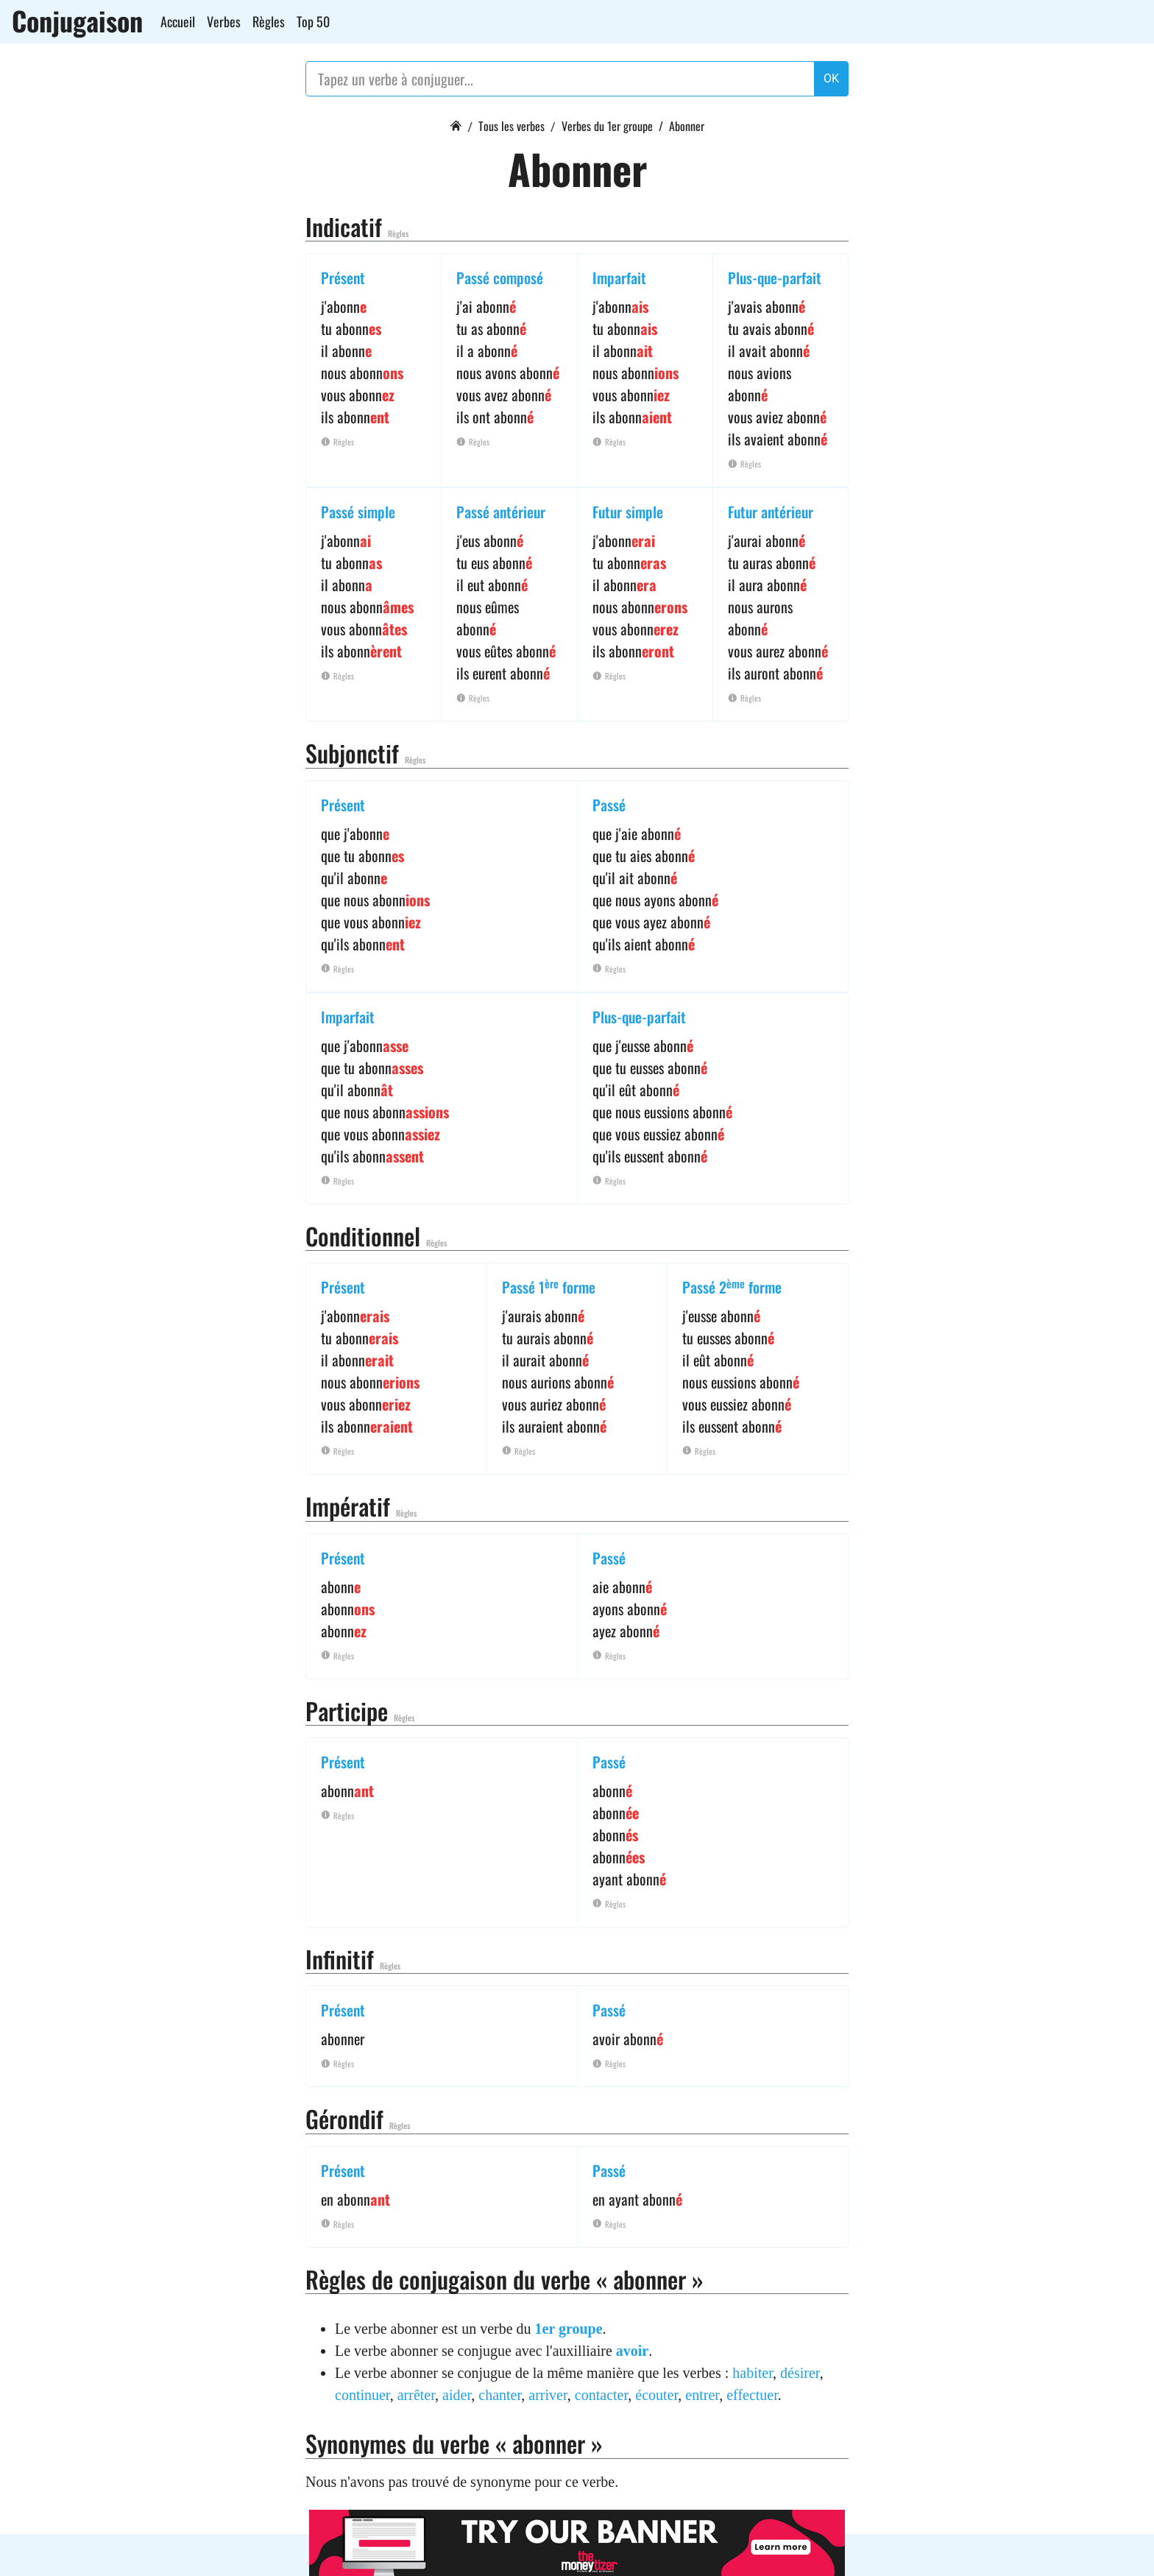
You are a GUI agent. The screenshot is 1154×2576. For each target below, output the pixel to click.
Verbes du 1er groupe (607, 126)
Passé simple (358, 512)
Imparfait (619, 278)
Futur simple (627, 512)
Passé (609, 805)
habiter (752, 2373)
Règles (268, 21)
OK (831, 78)
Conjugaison (77, 20)
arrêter (416, 2395)
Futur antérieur (770, 512)
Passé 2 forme (732, 1287)
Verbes (224, 21)
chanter (499, 2395)
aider (456, 2395)
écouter (656, 2395)
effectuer (752, 2395)
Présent (343, 278)
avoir (632, 2351)
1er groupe (569, 2329)
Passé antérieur (500, 512)
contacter (601, 2395)
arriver (547, 2395)
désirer (800, 2373)
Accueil (177, 21)
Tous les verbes (511, 126)
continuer (362, 2395)
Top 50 (313, 21)
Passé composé (499, 278)
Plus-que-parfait (774, 278)
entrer (702, 2395)
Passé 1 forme (548, 1287)
